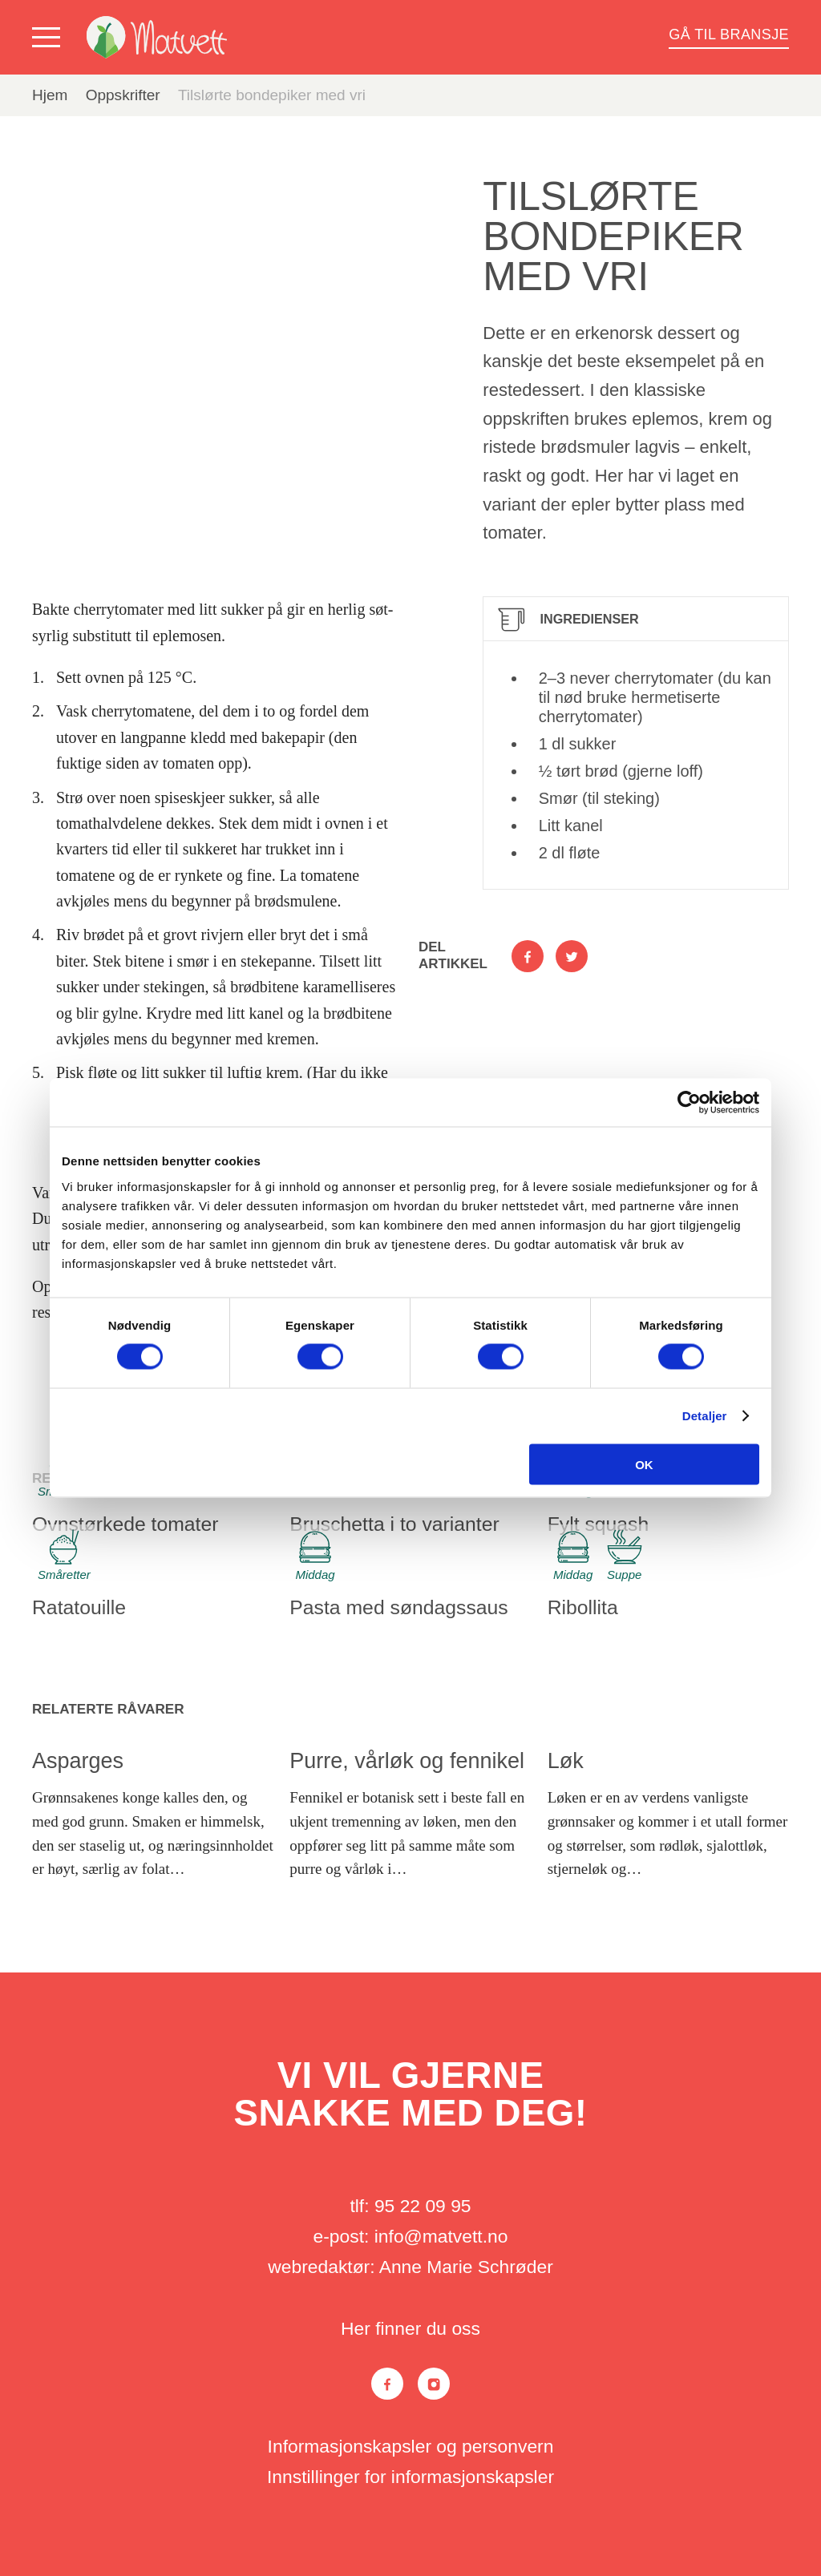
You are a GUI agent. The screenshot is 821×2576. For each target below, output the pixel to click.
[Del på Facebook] (528, 956)
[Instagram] (434, 2384)
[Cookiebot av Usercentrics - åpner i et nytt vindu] (689, 1103)
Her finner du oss (410, 2328)
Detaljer (704, 1416)
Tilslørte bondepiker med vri (272, 95)
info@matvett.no (441, 2236)
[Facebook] (387, 2384)
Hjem (49, 95)
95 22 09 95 (422, 2205)
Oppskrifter (123, 95)
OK (644, 1464)
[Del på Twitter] (572, 956)
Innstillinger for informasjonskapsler (410, 2476)
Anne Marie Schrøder (466, 2266)
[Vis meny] (49, 37)
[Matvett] (157, 37)
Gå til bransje (729, 34)
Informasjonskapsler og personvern (411, 2446)
